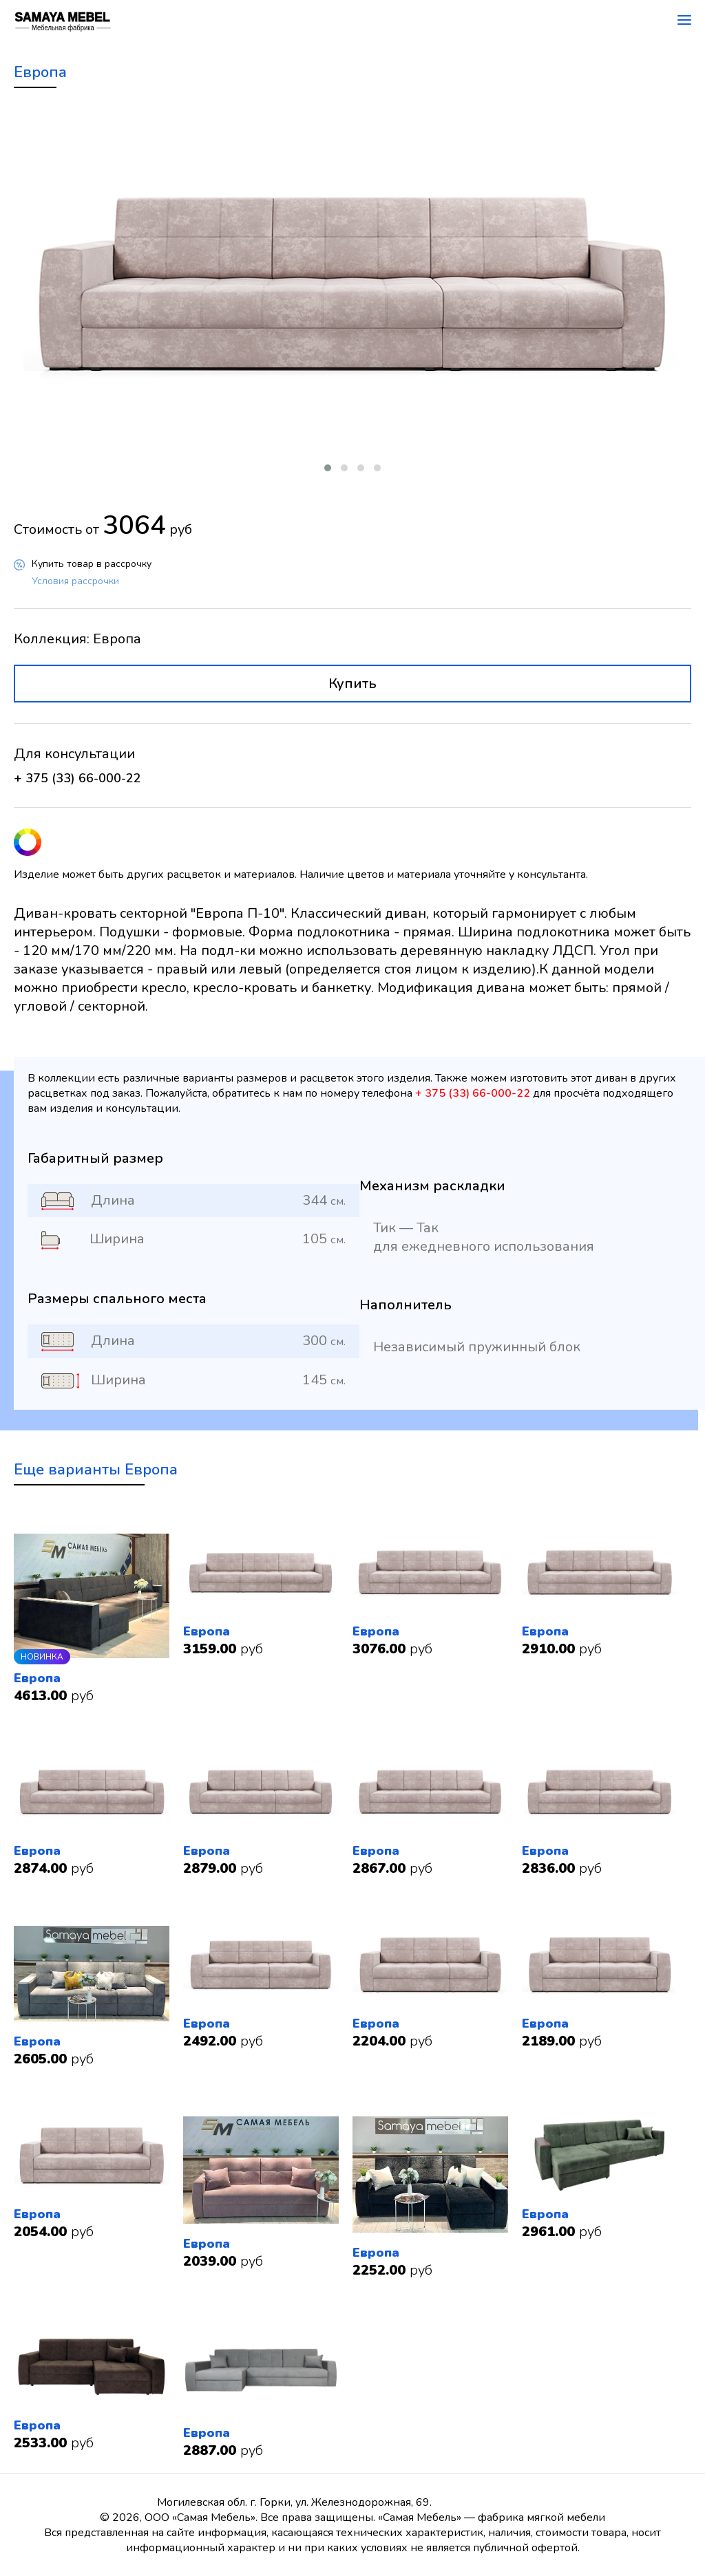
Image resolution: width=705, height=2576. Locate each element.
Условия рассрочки (75, 581)
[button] (327, 468)
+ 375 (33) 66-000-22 (77, 778)
